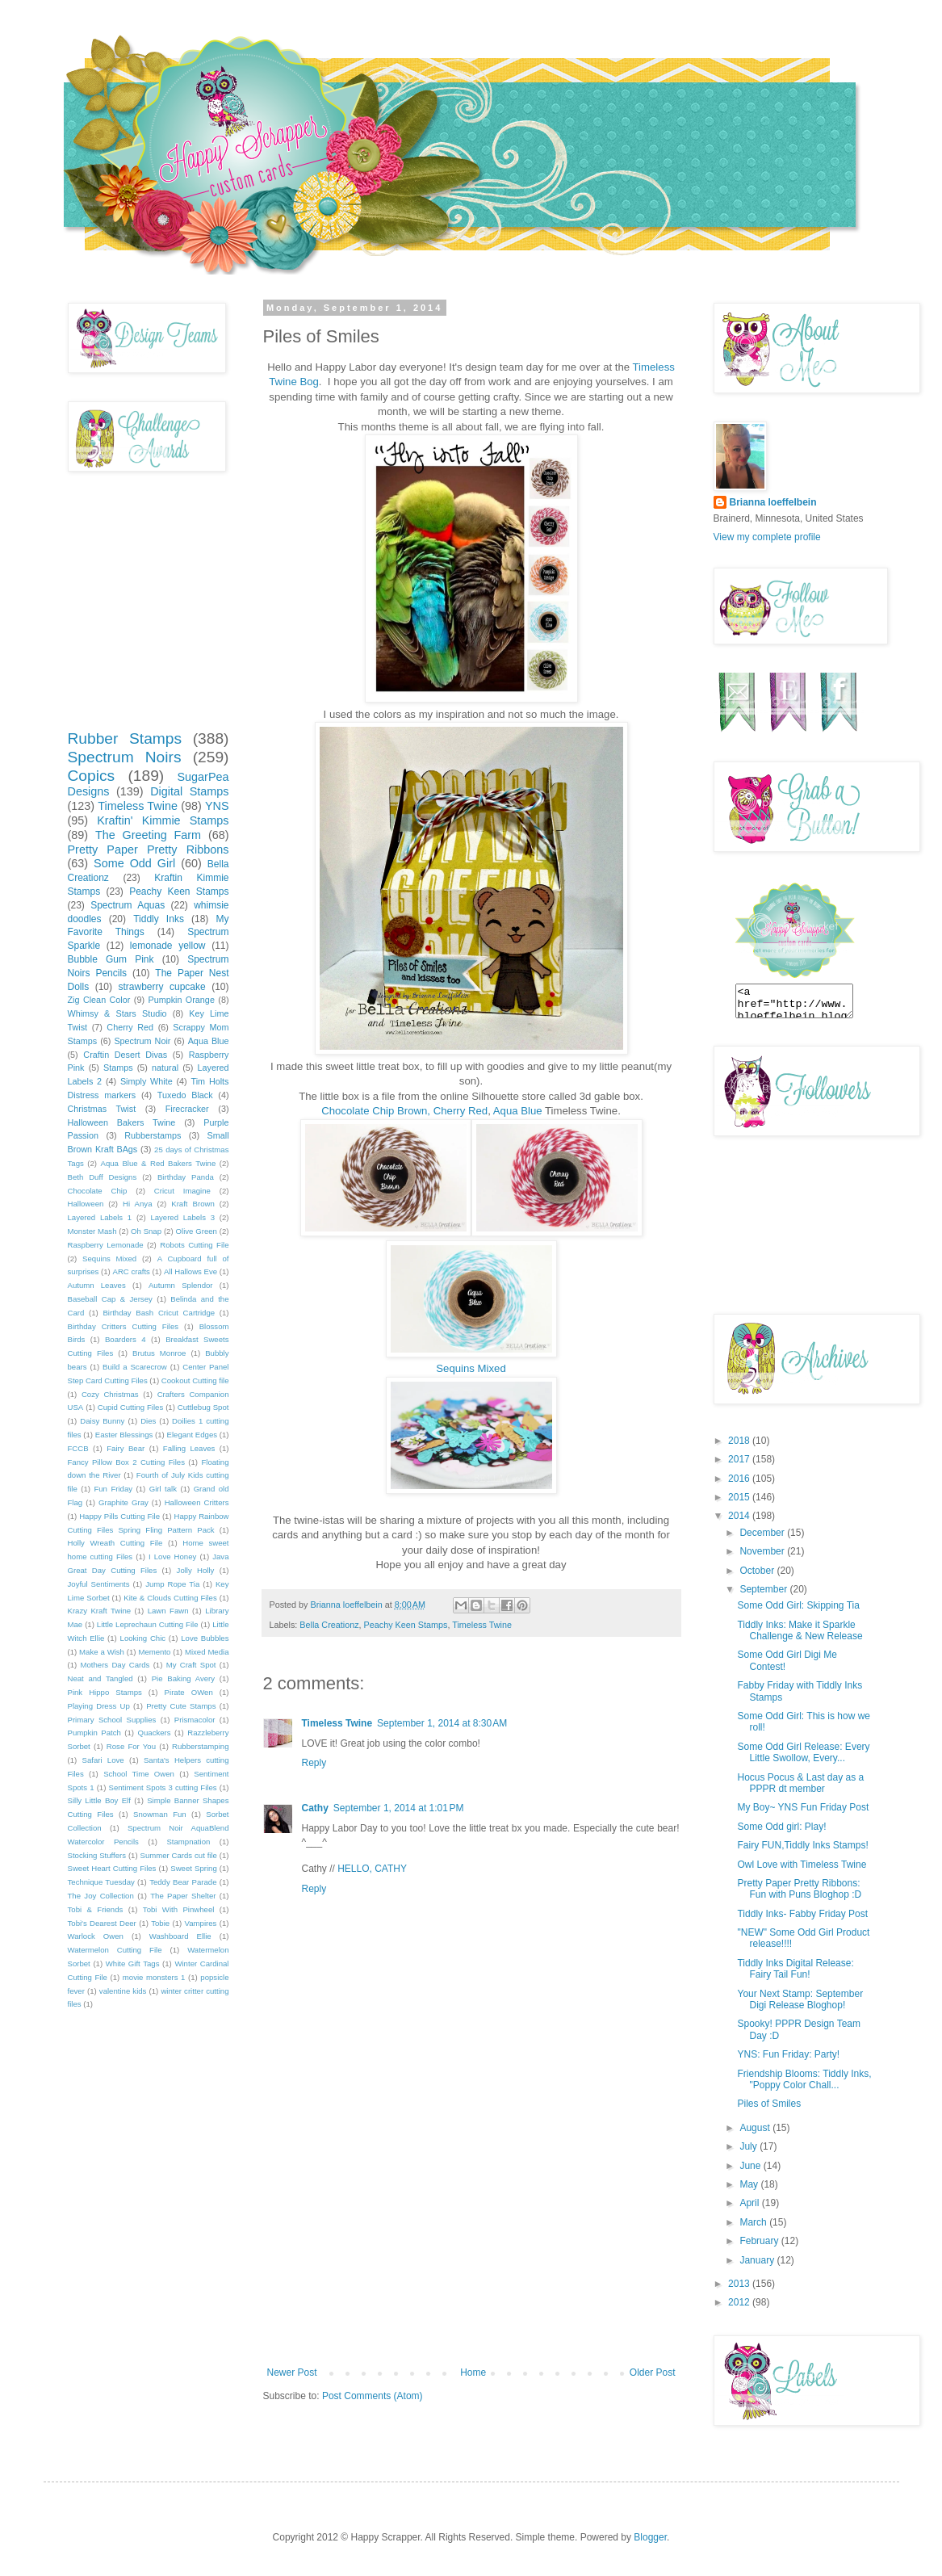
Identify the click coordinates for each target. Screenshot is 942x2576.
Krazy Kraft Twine (100, 1610)
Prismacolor (195, 1719)
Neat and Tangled (100, 1678)
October (758, 1570)
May (749, 2184)
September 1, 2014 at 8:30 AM (442, 1723)
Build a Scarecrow (135, 1366)
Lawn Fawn (168, 1610)
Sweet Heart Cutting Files (112, 1868)
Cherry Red (460, 1111)
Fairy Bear (125, 1448)
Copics (91, 775)
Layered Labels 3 (182, 1217)
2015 (740, 1497)
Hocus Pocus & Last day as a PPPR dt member (800, 1783)
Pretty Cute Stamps (181, 1705)
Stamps (118, 1067)
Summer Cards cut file (178, 1855)
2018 (740, 1440)
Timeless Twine (482, 1625)
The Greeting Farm (148, 835)
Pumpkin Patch (94, 1732)
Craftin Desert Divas (125, 1054)
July (749, 2146)
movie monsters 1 (154, 1977)
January (758, 2260)
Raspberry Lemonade (106, 1244)
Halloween (86, 1203)
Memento (154, 1651)
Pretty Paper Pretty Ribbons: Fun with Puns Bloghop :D (799, 1888)
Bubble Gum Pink (111, 959)
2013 (740, 2283)
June (751, 2165)
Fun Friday (113, 1488)
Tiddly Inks (158, 919)
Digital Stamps (189, 791)
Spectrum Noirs (125, 757)
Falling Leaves (189, 1448)
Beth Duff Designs (102, 1177)
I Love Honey (172, 1556)
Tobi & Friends (96, 1909)
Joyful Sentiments (99, 1584)
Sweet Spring (193, 1868)
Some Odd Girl (134, 863)
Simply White (146, 1081)
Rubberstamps (152, 1135)
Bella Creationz (328, 1625)
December (763, 1532)
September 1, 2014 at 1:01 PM (398, 1808)
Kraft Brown (192, 1203)
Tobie (160, 1923)
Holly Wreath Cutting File (115, 1542)
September (764, 1589)
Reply (314, 1762)
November (763, 1551)
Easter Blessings (124, 1434)
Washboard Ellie (180, 1936)
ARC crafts (131, 1271)
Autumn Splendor (181, 1285)
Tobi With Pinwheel (179, 1909)
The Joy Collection (101, 1895)
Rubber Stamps (125, 738)
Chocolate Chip (98, 1190)
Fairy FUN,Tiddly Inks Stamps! (802, 1845)
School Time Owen (138, 1773)
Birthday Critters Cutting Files (123, 1326)
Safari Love (103, 1760)
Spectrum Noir (142, 1041)
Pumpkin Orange (181, 1000)
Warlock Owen (96, 1936)
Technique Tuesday (101, 1881)
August (755, 2127)
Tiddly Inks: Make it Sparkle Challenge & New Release (799, 1630)
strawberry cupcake (161, 986)
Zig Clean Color (99, 1000)
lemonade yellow (168, 945)
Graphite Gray (123, 1502)
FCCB (78, 1448)
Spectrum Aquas (127, 905)
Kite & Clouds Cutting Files (170, 1597)
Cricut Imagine (182, 1190)
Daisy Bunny (102, 1420)
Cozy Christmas (110, 1394)
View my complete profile (767, 537)
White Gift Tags (133, 1963)
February (760, 2241)
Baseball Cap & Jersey (110, 1298)
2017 (740, 1459)
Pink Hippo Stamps (105, 1692)
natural (165, 1067)
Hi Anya (137, 1203)
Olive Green (196, 1231)
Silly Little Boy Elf (99, 1800)
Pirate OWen (189, 1692)
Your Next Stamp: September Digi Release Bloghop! (800, 1999)
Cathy (315, 1808)
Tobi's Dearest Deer (102, 1923)
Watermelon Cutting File (115, 1949)
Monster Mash (92, 1231)
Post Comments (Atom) (372, 2396)
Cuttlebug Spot (203, 1407)
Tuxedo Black (185, 1095)
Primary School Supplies (112, 1719)
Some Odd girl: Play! (781, 1826)
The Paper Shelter (183, 1895)
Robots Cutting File (194, 1244)
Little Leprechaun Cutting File (148, 1624)
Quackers (154, 1732)
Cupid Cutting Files (131, 1407)
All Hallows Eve (190, 1271)
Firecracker (187, 1109)
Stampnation (188, 1841)
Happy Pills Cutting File (119, 1516)
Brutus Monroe (159, 1353)
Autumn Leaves (97, 1285)
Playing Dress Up (99, 1705)
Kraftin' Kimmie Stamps (162, 820)
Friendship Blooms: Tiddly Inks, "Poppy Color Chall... (804, 2079)
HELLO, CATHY (372, 1868)
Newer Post (292, 2372)
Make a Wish (101, 1651)
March (754, 2222)
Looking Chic (143, 1638)
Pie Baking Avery (183, 1678)
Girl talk (163, 1488)
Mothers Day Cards (115, 1664)
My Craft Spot (191, 1664)
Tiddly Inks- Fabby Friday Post (802, 1913)
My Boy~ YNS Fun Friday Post (803, 1807)
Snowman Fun (159, 1814)
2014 (740, 1515)
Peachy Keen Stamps (406, 1625)
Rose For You (131, 1746)
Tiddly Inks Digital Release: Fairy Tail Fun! (795, 1968)
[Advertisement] (471, 2246)
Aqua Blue (517, 1111)
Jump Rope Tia (172, 1584)
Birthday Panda (185, 1177)
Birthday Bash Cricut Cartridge (159, 1312)
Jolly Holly (196, 1570)
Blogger (650, 2537)
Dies (148, 1420)
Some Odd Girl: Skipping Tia (798, 1605)
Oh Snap (146, 1231)
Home (473, 2372)
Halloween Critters (197, 1502)
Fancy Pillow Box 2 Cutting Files (126, 1462)
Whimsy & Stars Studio (117, 1013)
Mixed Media (207, 1651)
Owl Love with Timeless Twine (801, 1864)
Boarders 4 (125, 1339)
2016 (740, 1478)
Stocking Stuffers (97, 1855)
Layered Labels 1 (100, 1217)
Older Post (653, 2372)
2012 (740, 2302)
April (750, 2203)
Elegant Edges (192, 1434)
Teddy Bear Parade (182, 1881)
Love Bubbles (204, 1638)
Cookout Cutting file (195, 1380)
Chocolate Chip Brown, (375, 1111)
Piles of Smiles (769, 2103)
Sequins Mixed (471, 1368)
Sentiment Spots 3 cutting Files (163, 1787)
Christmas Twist (102, 1109)
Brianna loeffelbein (773, 502)
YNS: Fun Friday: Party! (788, 2054)
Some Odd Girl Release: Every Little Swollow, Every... (803, 1752)
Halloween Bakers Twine (122, 1122)
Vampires (201, 1923)
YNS (217, 805)
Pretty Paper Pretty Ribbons (148, 849)
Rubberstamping (200, 1746)
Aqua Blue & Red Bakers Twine (158, 1163)
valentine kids (123, 1991)
